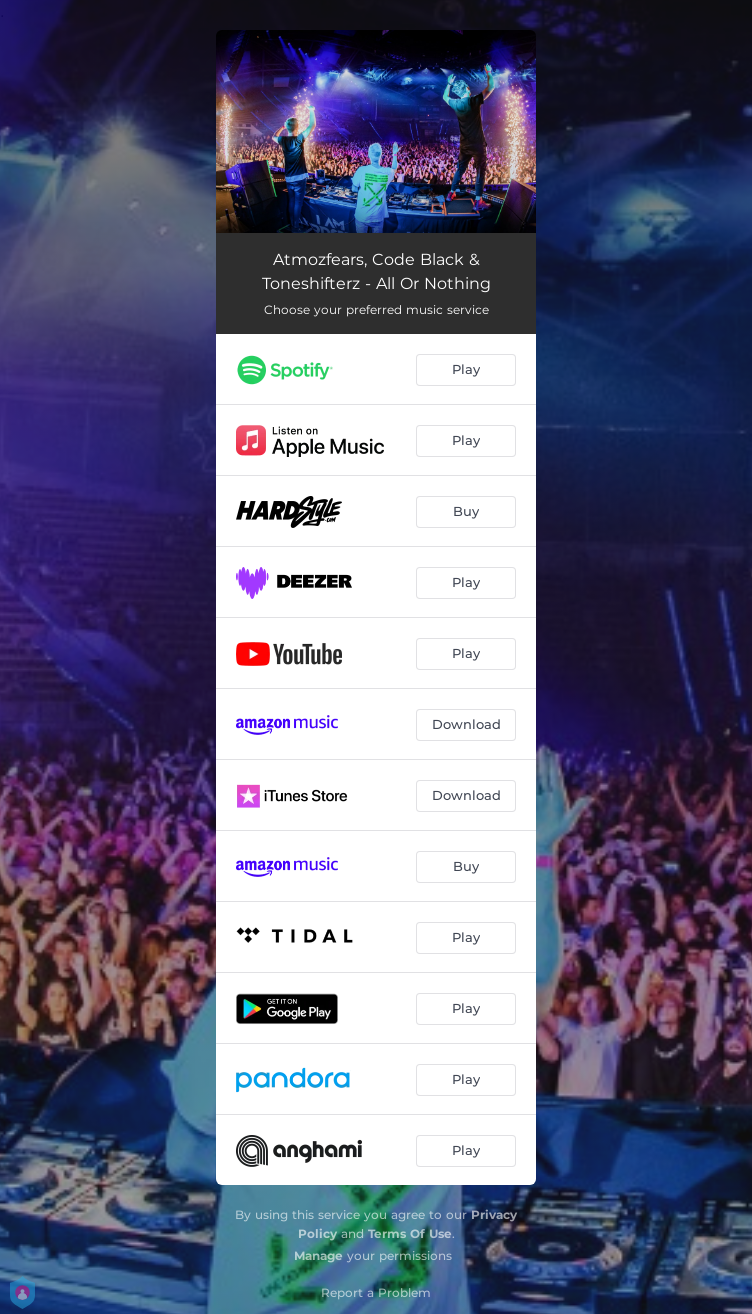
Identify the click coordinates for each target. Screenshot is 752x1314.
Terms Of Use (410, 1233)
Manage (318, 1255)
